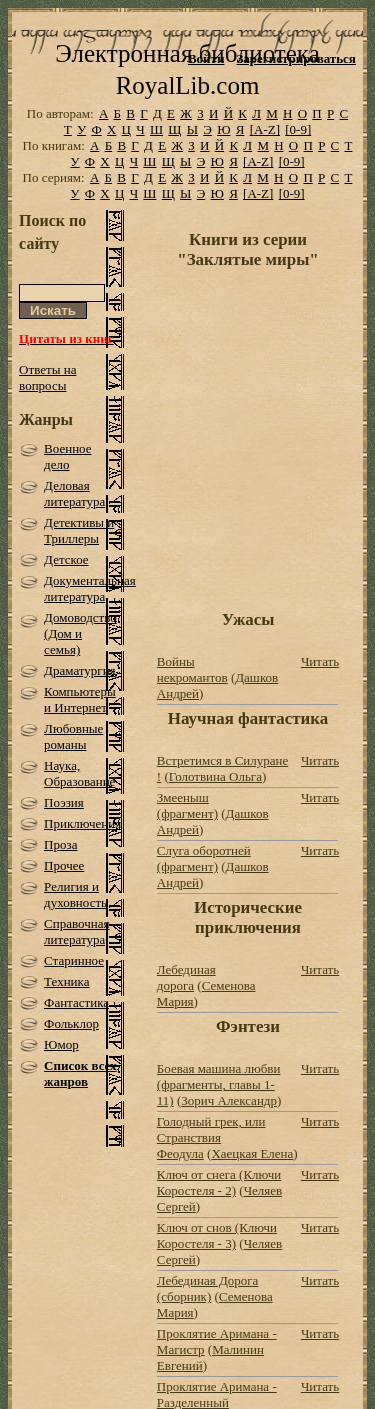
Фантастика (76, 1002)
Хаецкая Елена (252, 1153)
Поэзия (64, 802)
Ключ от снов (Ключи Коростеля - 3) (217, 1235)
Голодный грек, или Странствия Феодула (211, 1137)
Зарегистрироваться (295, 58)
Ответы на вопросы (47, 377)
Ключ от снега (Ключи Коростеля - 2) (219, 1182)
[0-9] (298, 129)
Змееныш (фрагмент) (187, 805)
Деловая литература (74, 493)
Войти (206, 58)
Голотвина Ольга (215, 776)
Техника (66, 981)
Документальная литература (90, 588)
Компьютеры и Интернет (80, 699)
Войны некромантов (192, 669)
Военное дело (67, 456)
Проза (60, 844)
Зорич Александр (229, 1100)
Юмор (61, 1044)
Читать (320, 661)
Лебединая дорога (186, 977)
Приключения (82, 823)
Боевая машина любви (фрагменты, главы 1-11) (219, 1084)
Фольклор (71, 1023)
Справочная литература (76, 931)
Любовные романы (73, 736)
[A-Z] (265, 129)
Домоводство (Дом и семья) (80, 633)
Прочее (64, 865)
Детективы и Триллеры (79, 530)
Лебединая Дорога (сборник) (208, 1288)
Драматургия (80, 670)
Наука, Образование (79, 773)
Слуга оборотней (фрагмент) (204, 858)
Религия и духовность (75, 894)
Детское (66, 559)
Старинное (74, 960)
